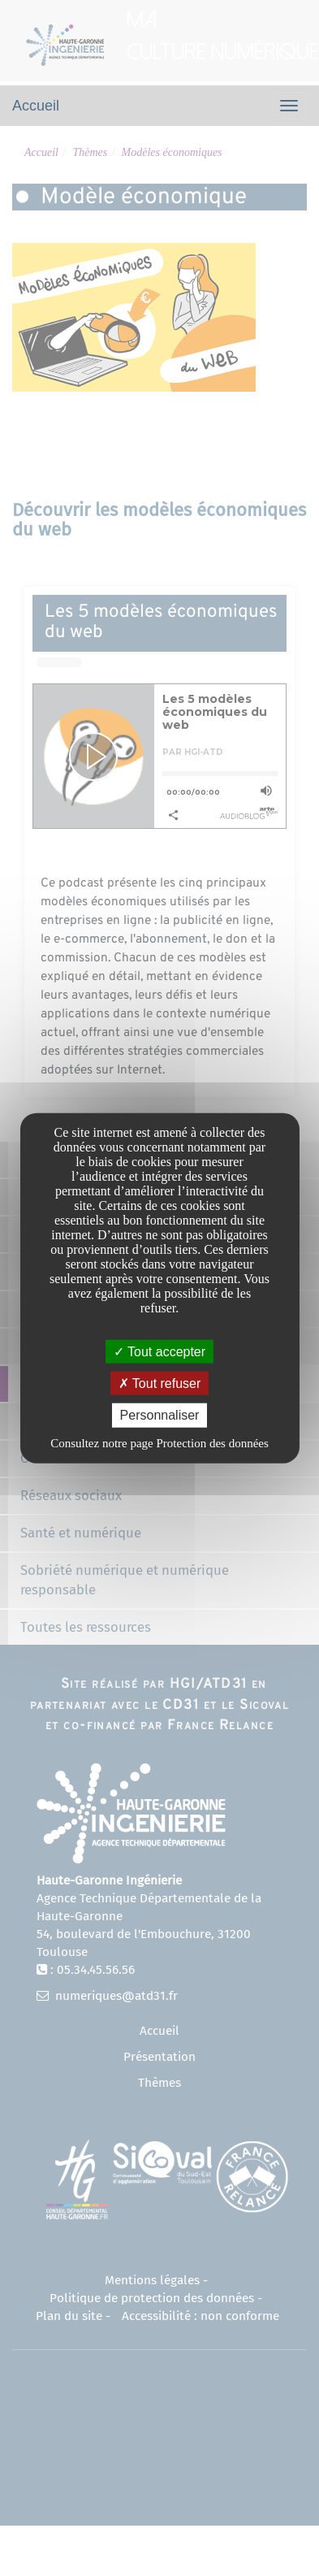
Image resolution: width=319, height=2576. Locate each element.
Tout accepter (159, 1352)
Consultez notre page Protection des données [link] (159, 1442)
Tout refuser (160, 1383)
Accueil (35, 106)
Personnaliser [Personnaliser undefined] (160, 1415)
